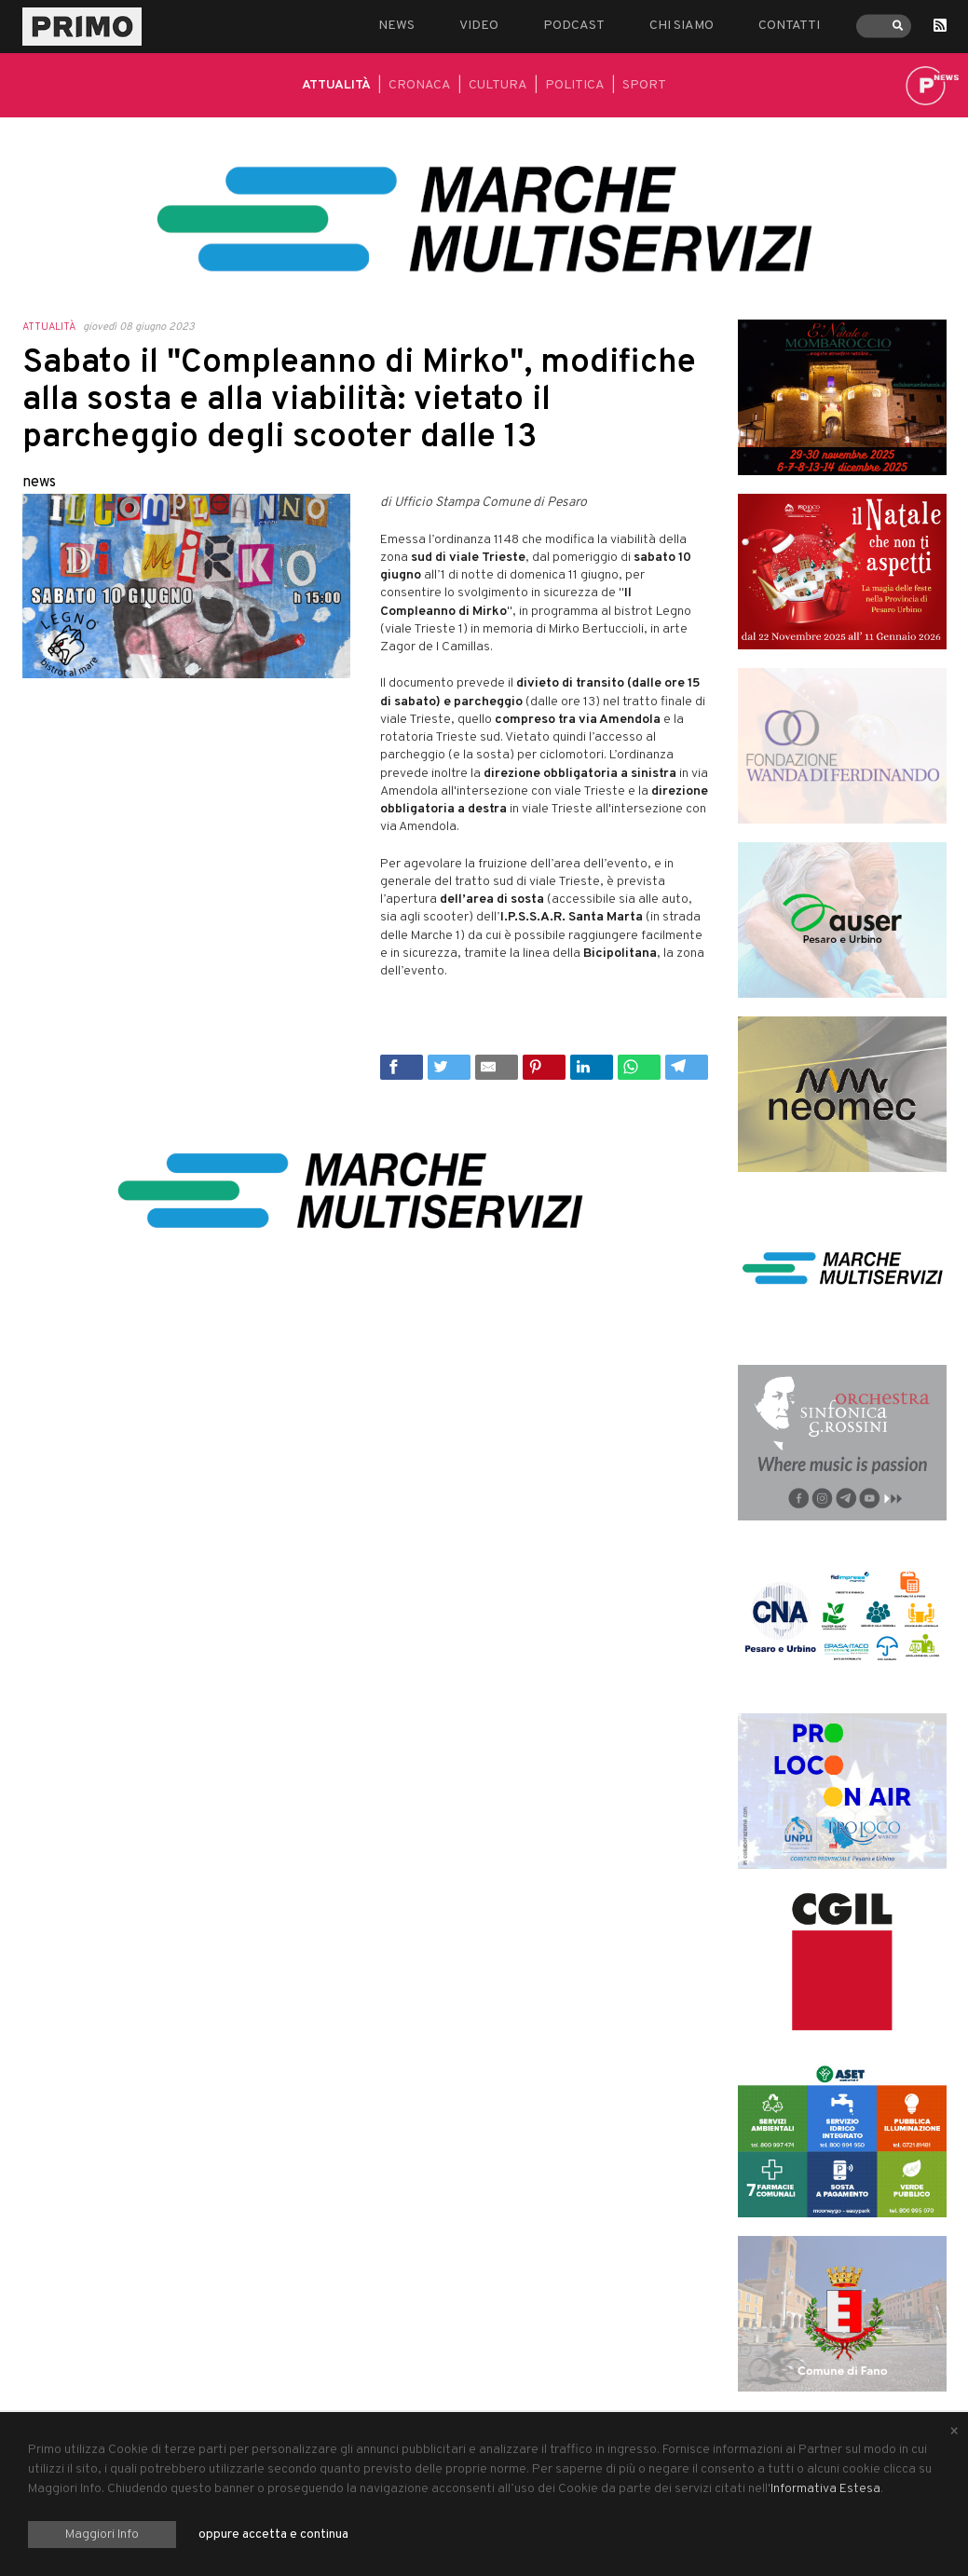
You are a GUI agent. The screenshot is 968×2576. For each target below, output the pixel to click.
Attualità (336, 85)
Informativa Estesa (825, 2489)
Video (478, 26)
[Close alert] (954, 2432)
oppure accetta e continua (273, 2534)
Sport (644, 85)
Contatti (789, 26)
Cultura (498, 85)
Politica (575, 85)
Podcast (574, 26)
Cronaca (420, 85)
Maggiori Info (102, 2534)
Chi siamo (681, 26)
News (396, 26)
